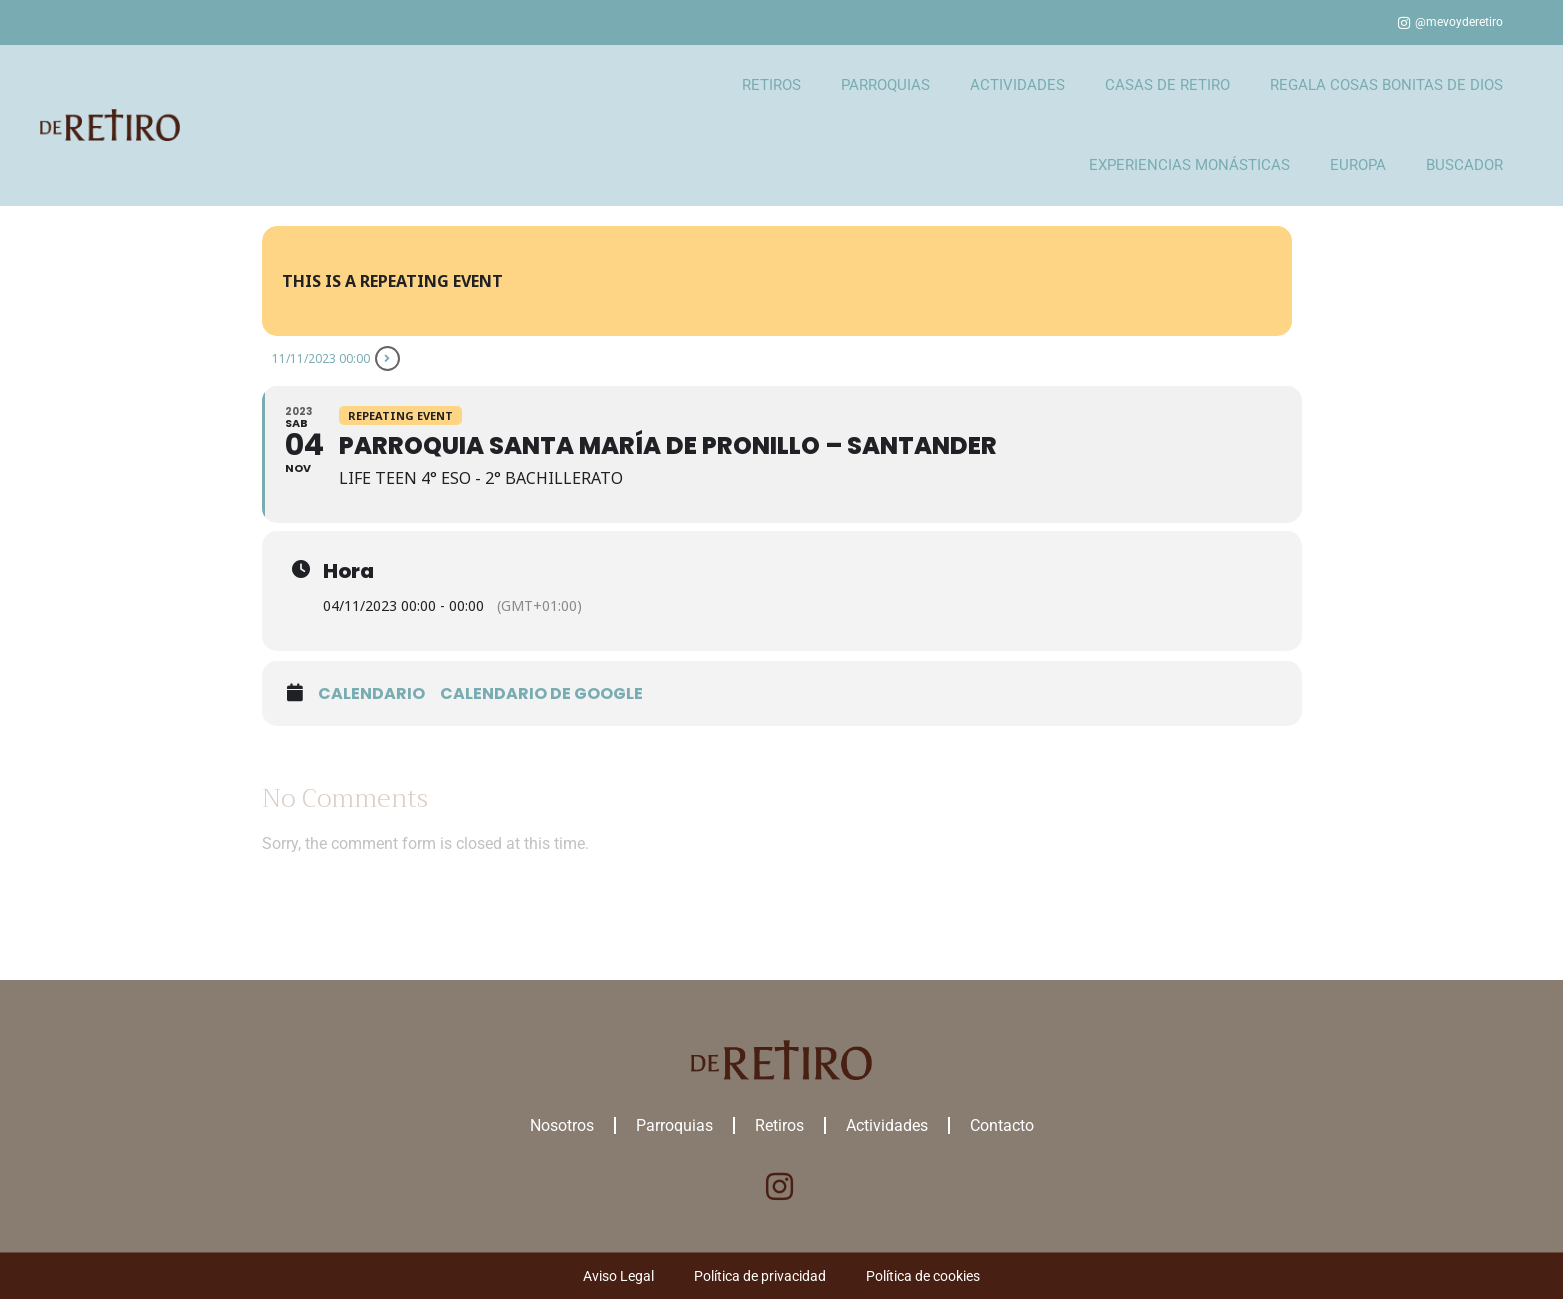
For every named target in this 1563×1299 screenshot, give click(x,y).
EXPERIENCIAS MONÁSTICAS (1189, 165)
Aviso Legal (618, 1276)
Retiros (779, 1125)
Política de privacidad (760, 1276)
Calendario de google (541, 694)
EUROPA (1358, 165)
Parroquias (674, 1125)
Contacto (1002, 1125)
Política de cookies (923, 1276)
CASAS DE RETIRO (1167, 85)
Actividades (887, 1125)
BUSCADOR (1464, 165)
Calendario (371, 694)
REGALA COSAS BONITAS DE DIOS (1386, 85)
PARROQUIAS (885, 85)
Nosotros (562, 1125)
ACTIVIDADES (1017, 85)
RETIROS (771, 85)
